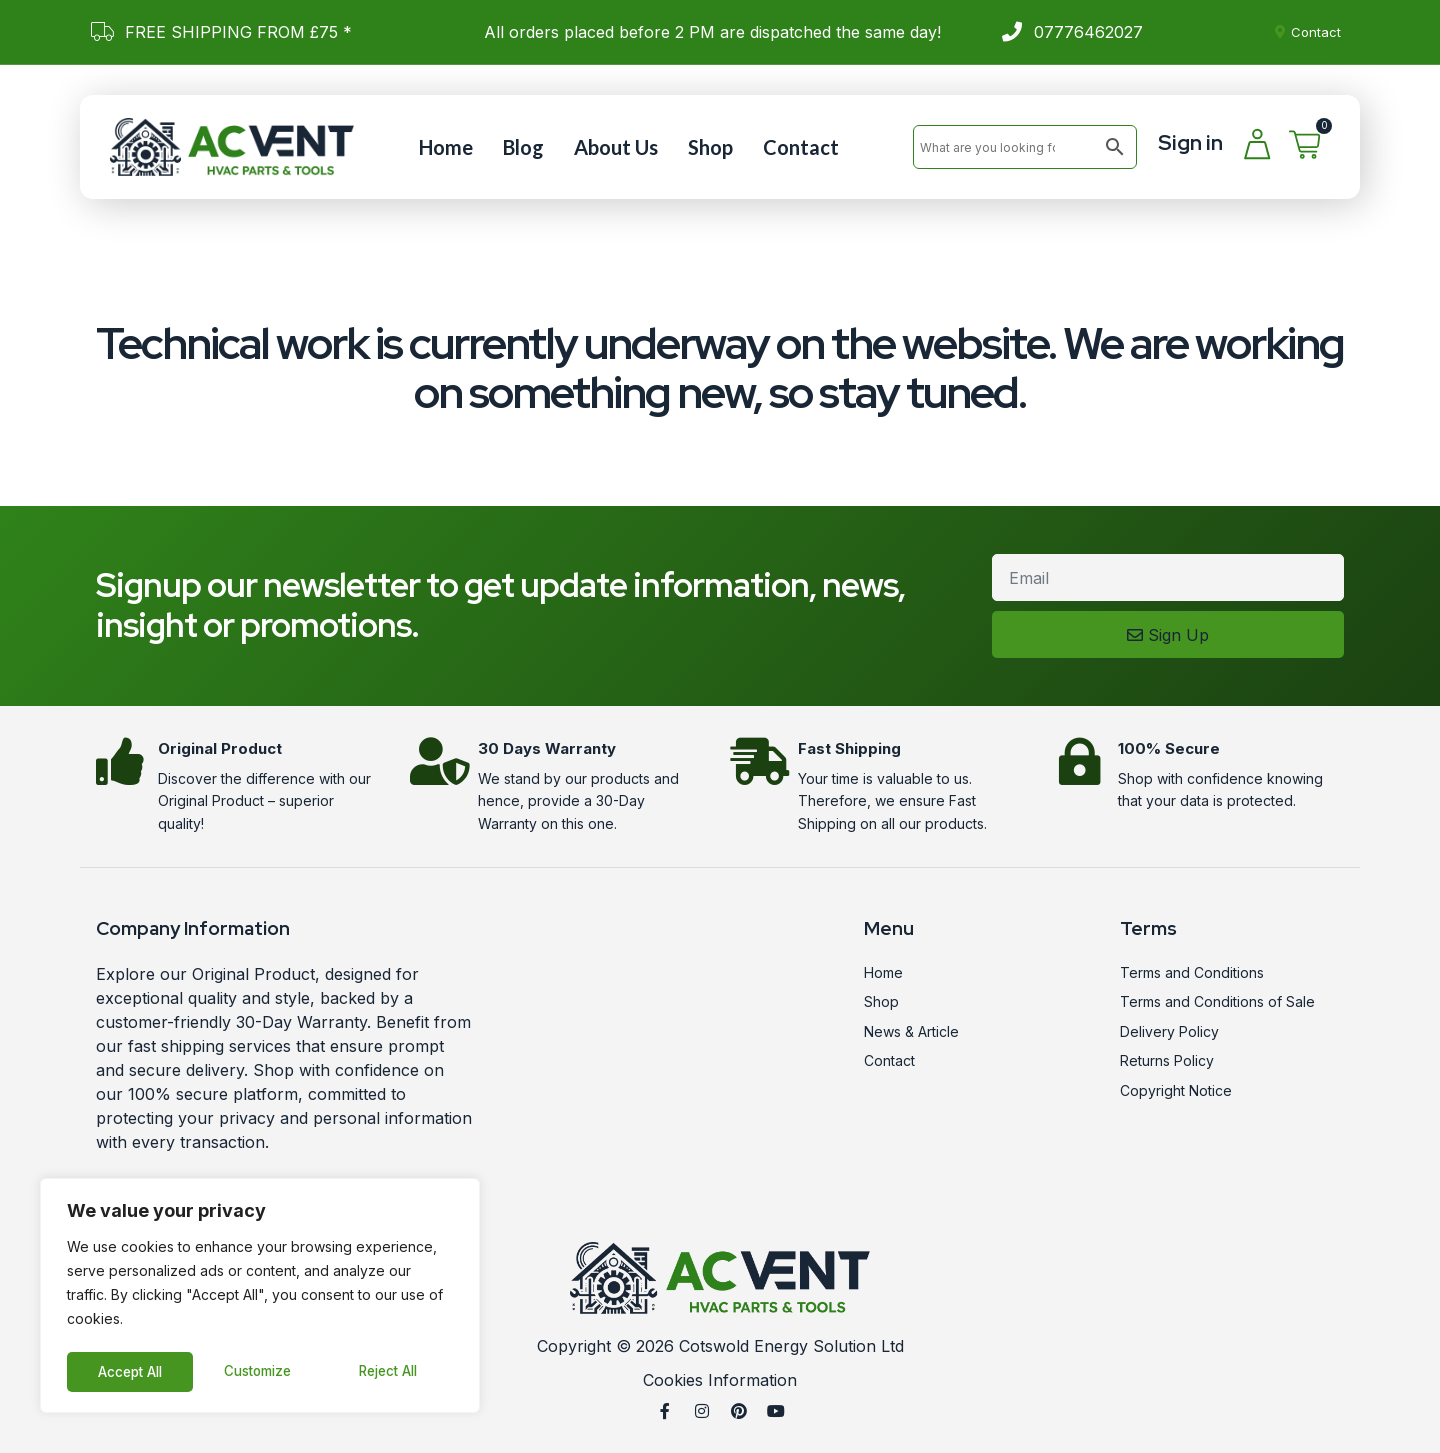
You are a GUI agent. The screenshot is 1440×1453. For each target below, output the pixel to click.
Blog (523, 147)
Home (446, 147)
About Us (616, 147)
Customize (131, 1371)
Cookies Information (720, 1380)
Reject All (262, 1371)
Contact (801, 147)
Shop (710, 147)
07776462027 (1088, 32)
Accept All (391, 1371)
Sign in (1190, 142)
